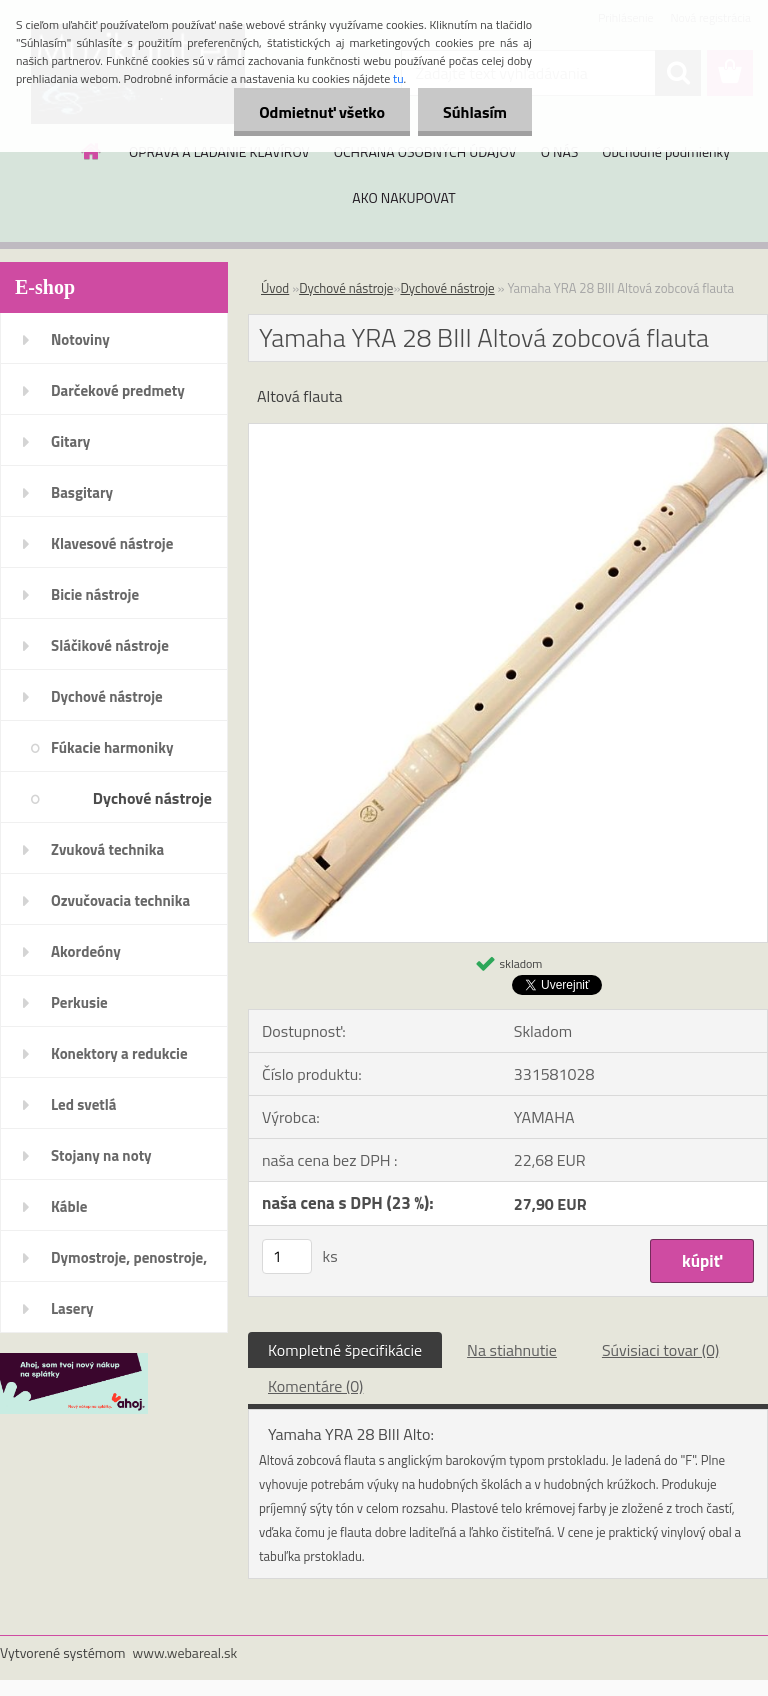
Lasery (72, 1308)
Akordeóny (86, 951)
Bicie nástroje (95, 594)
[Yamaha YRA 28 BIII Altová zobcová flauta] (508, 432)
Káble (69, 1206)
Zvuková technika (107, 849)
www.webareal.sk (185, 1652)
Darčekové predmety (118, 390)
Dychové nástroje (107, 696)
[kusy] (287, 1256)
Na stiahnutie (512, 1350)
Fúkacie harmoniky (112, 747)
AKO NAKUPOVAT (403, 197)
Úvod (275, 288)
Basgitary (82, 492)
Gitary (70, 441)
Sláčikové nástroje (110, 645)
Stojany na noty (101, 1155)
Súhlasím (475, 112)
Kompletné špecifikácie (345, 1350)
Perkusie (79, 1002)
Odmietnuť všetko (322, 112)
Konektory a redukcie (119, 1053)
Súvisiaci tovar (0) (660, 1350)
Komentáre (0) (315, 1386)
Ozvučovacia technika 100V (120, 907)
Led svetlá (83, 1104)
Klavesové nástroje (112, 543)
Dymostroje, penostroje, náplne (129, 1264)
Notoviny (80, 339)
